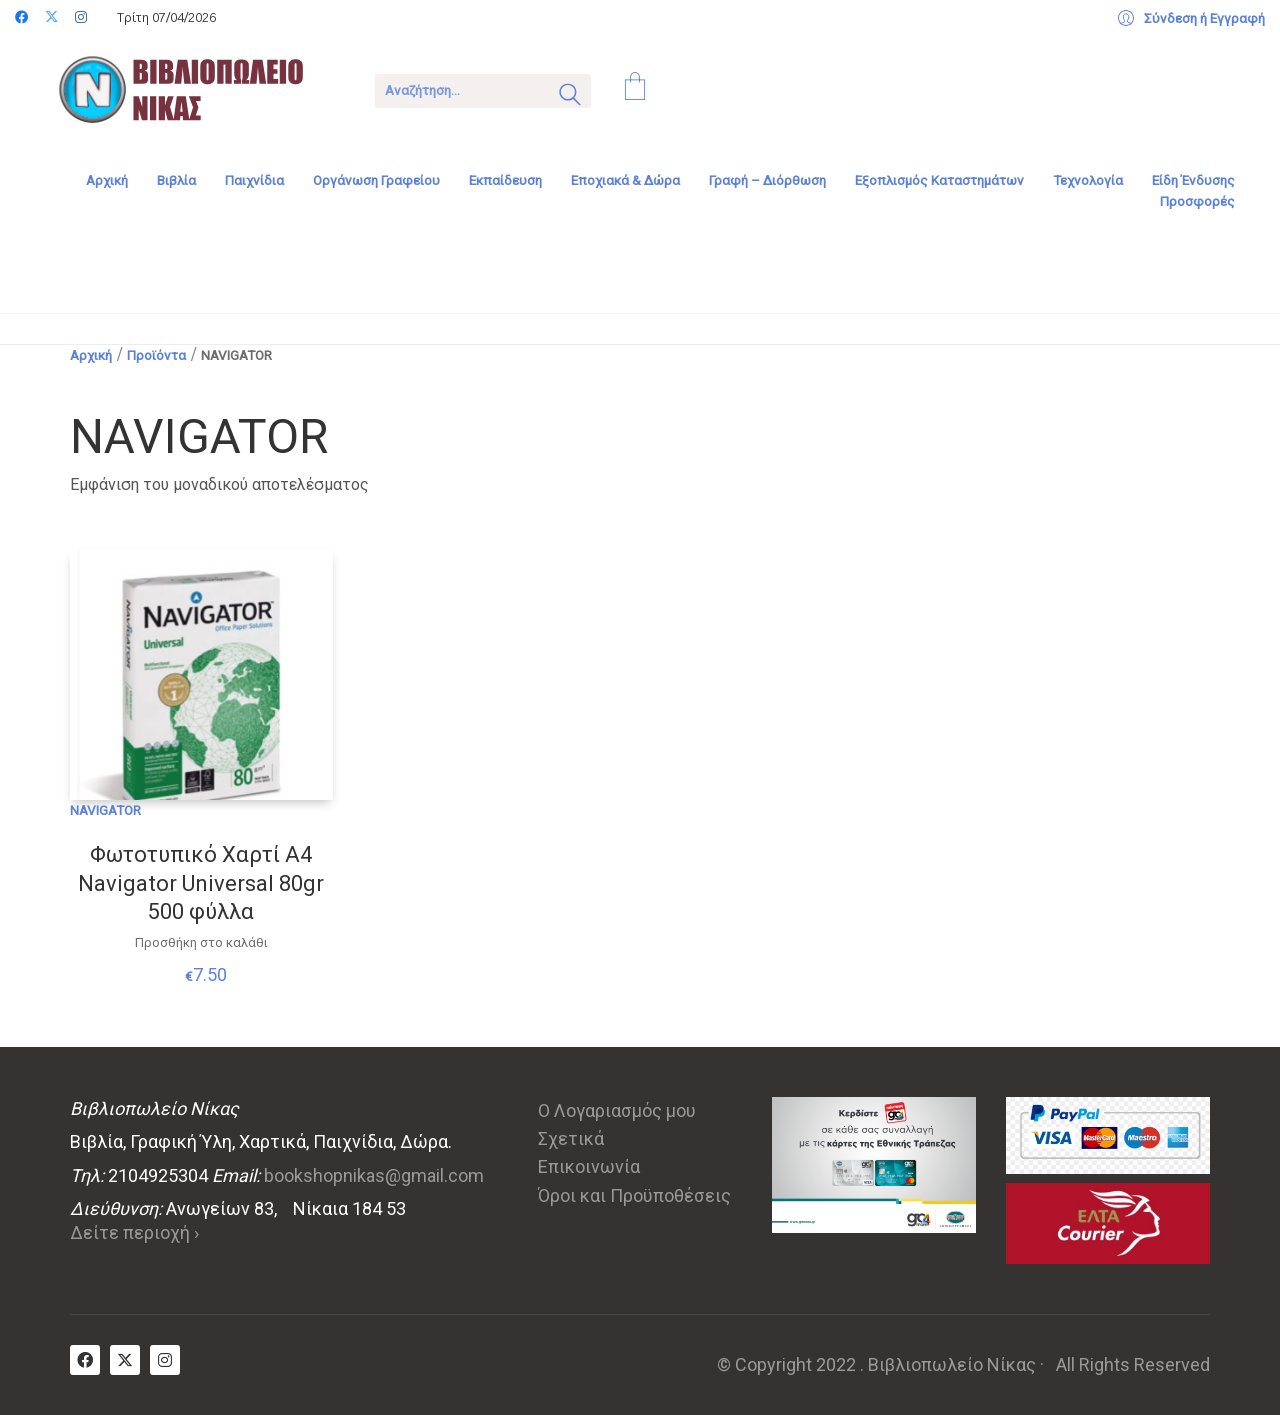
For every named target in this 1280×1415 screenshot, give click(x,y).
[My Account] (1191, 19)
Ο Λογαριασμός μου (617, 1110)
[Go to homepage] (195, 89)
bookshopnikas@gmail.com (374, 1175)
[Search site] (570, 97)
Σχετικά (571, 1138)
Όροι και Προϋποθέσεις (634, 1195)
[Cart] (635, 89)
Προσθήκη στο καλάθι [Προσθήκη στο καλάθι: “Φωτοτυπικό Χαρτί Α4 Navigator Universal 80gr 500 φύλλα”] (201, 942)
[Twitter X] (125, 1360)
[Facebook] (85, 1360)
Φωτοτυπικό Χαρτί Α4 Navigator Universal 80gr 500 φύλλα (201, 883)
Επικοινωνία (589, 1166)
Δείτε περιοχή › (134, 1232)
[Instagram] (165, 1360)
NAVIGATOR (105, 810)
